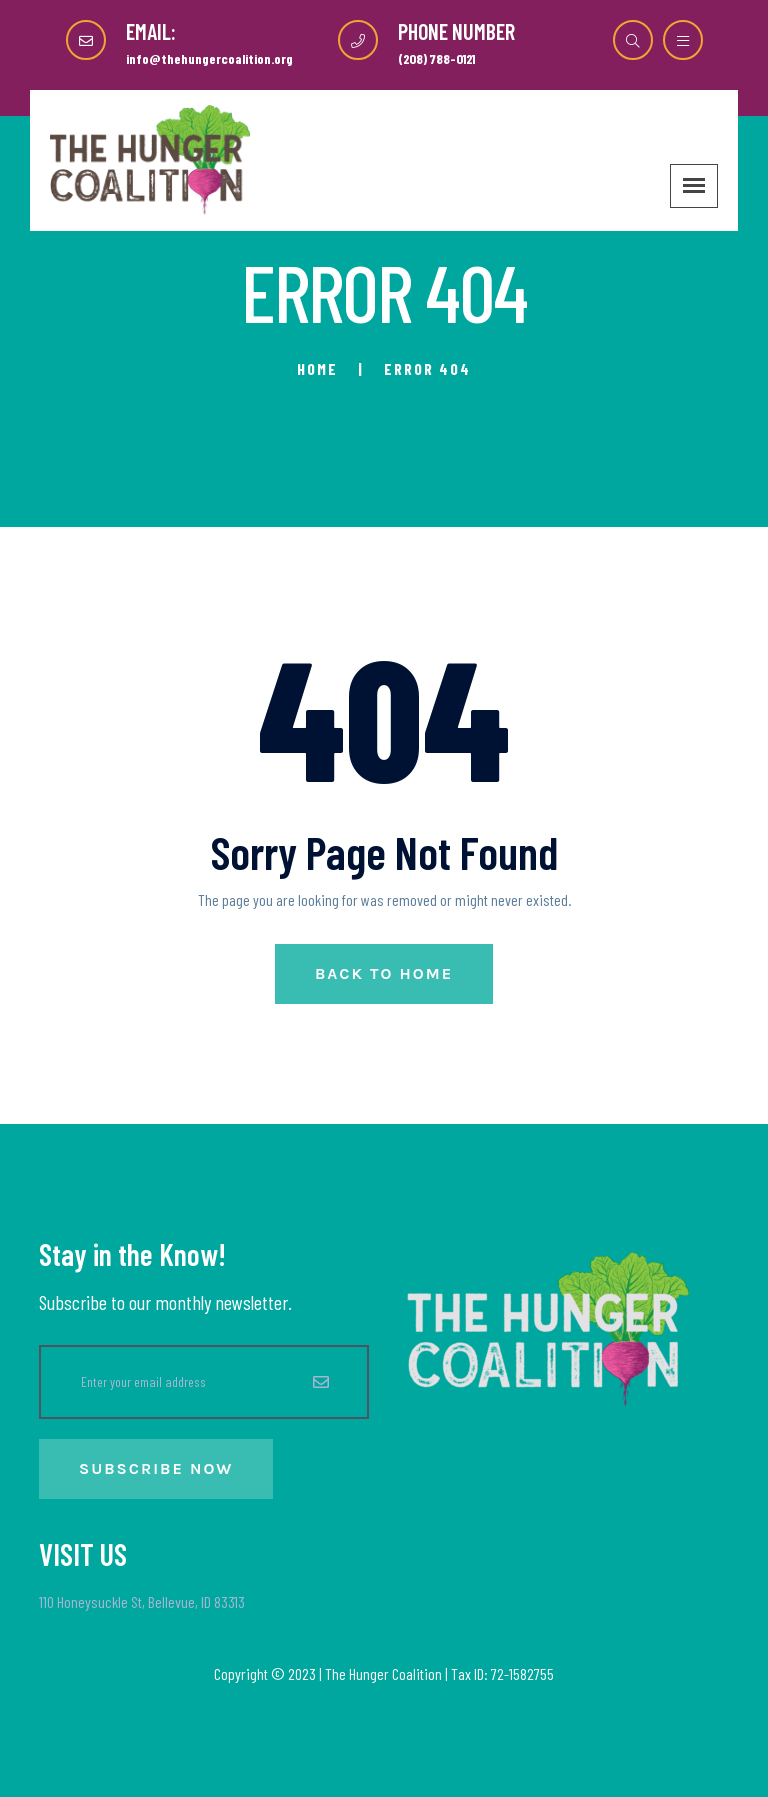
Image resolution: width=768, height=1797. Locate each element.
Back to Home (384, 973)
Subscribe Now (156, 1468)
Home (317, 368)
